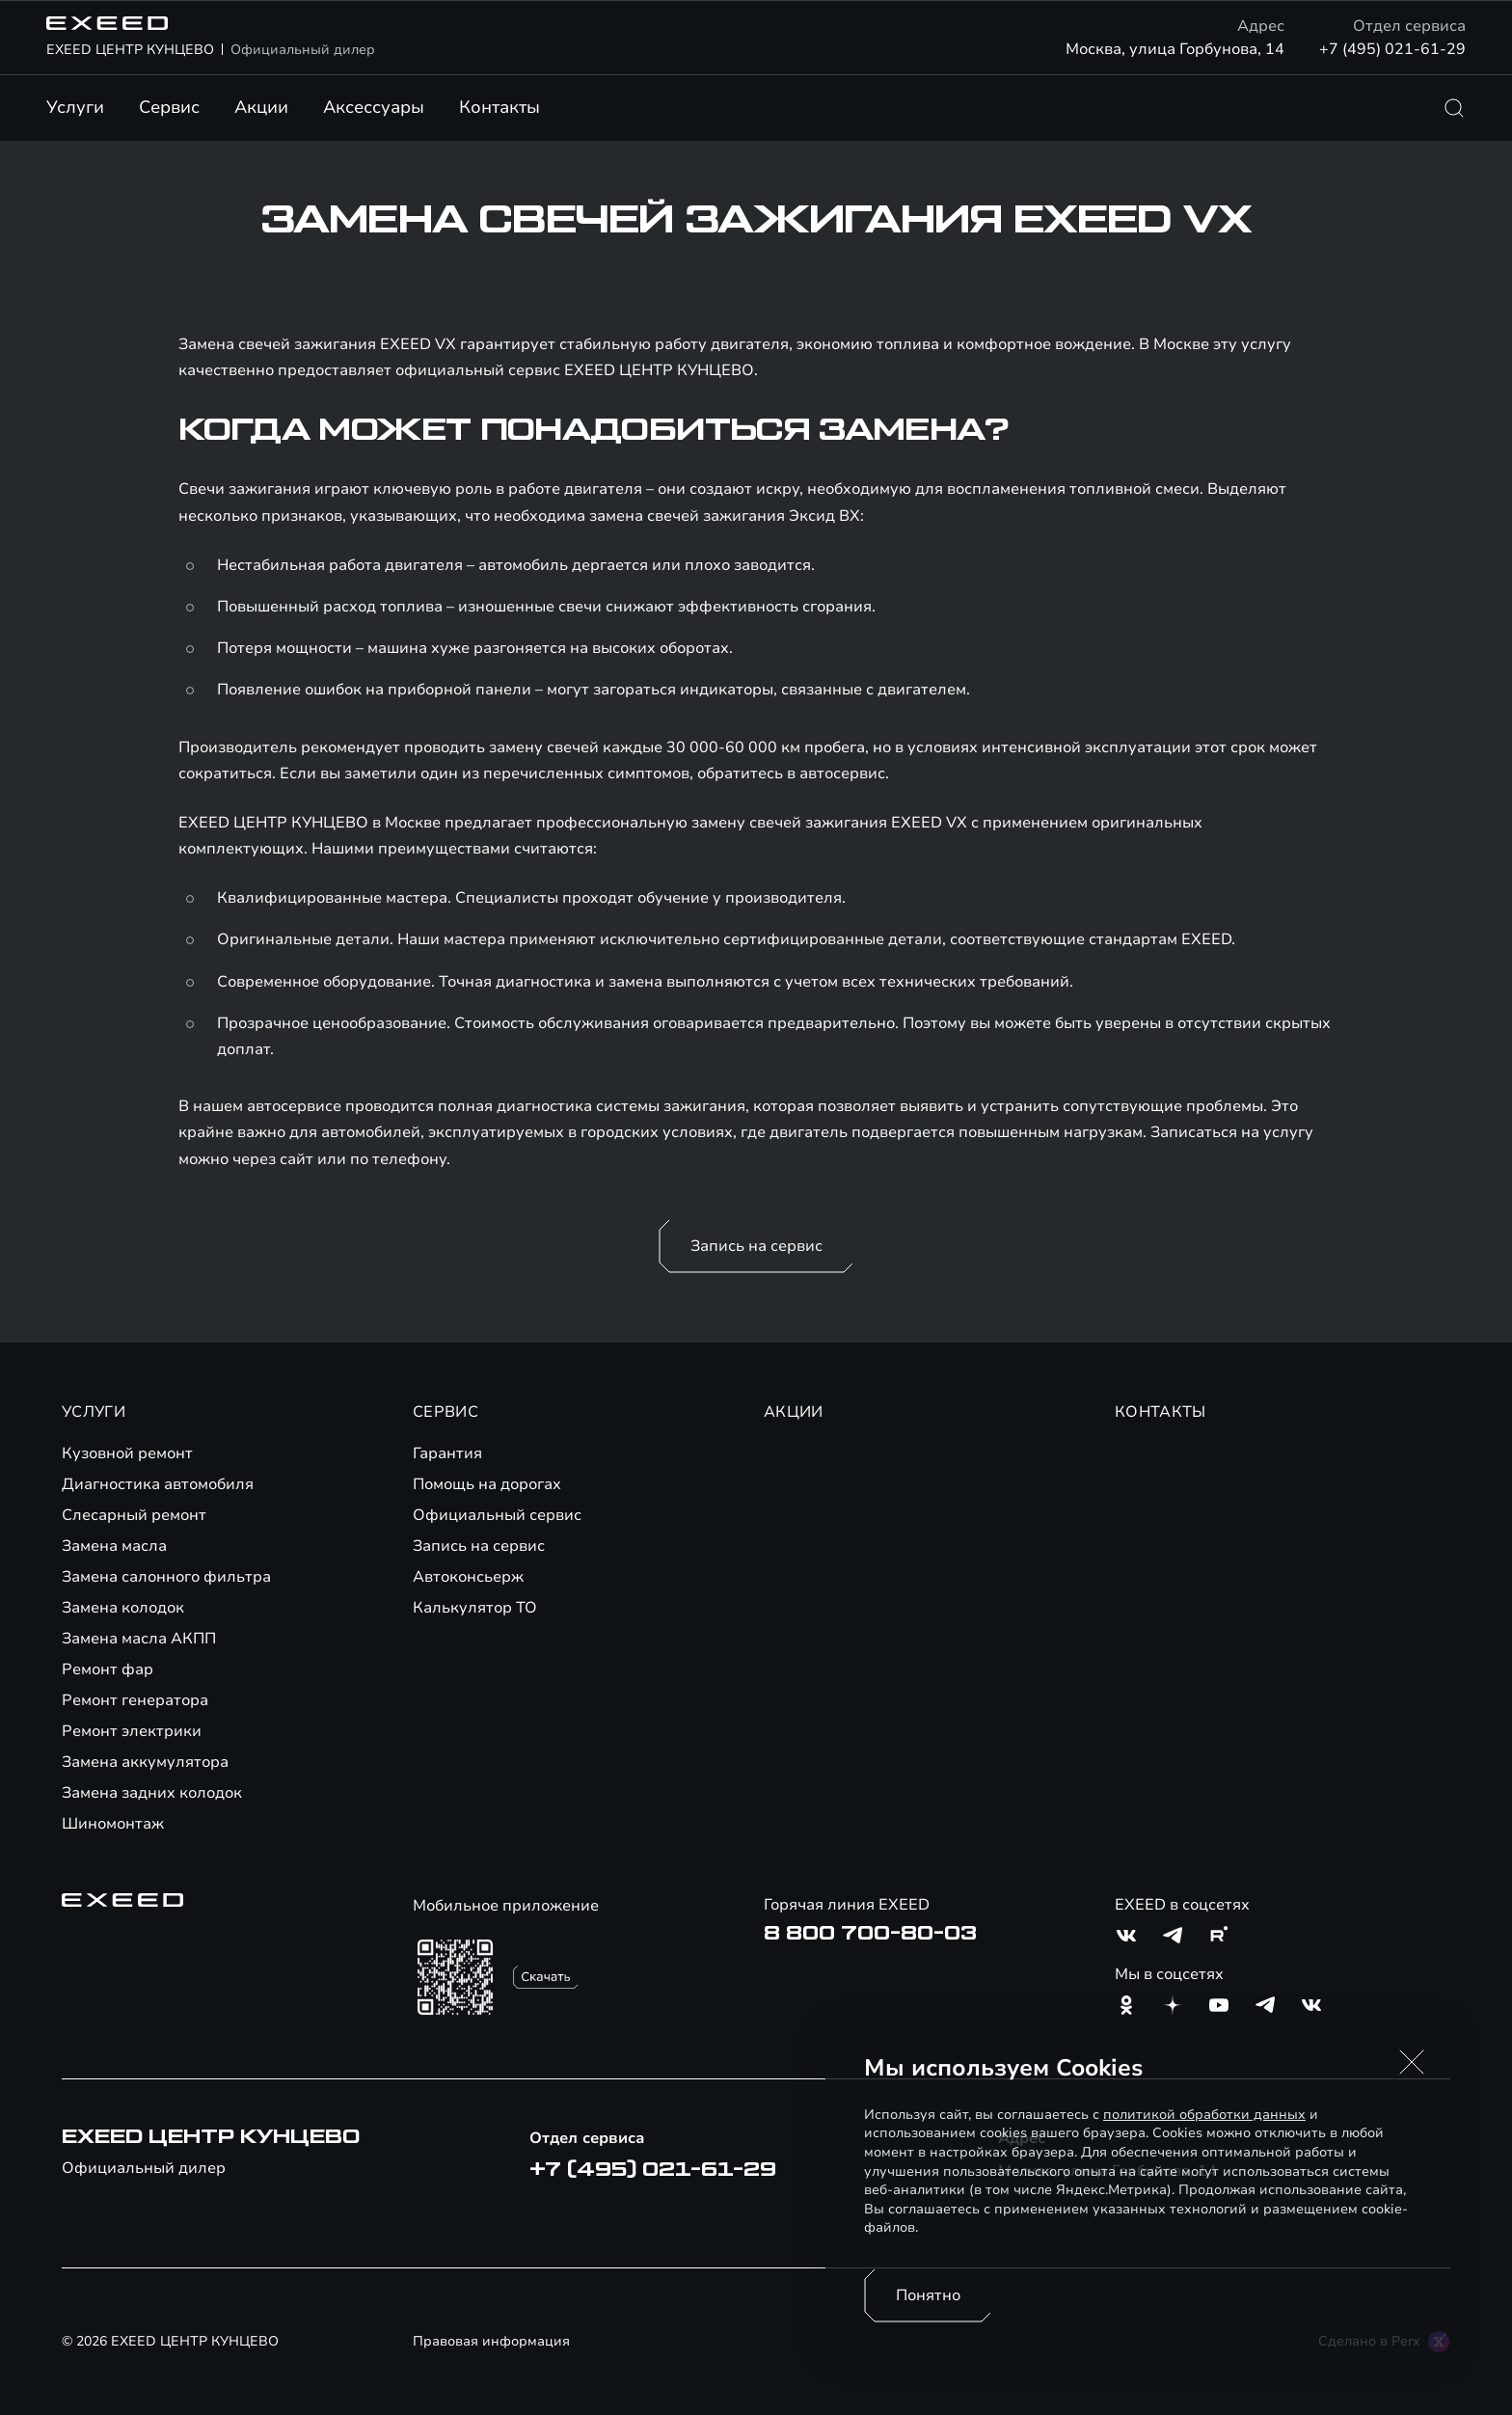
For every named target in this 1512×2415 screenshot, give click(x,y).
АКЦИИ (794, 1412)
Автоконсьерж (468, 1577)
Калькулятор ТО (475, 1607)
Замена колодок (123, 1607)
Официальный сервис (497, 1515)
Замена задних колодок (152, 1793)
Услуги (75, 107)
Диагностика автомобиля (158, 1484)
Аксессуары (373, 107)
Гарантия (447, 1453)
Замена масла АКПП (139, 1638)
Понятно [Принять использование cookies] (928, 2295)
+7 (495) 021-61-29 (1392, 49)
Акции (261, 107)
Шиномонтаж (113, 1824)
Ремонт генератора (135, 1700)
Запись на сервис (756, 1246)
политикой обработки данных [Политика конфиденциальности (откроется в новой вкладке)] (1204, 2114)
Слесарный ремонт (134, 1515)
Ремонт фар (107, 1669)
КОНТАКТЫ (1160, 1412)
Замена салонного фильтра (166, 1577)
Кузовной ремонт (127, 1453)
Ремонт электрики (132, 1731)
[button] (1412, 2062)
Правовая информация (491, 2341)
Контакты (499, 107)
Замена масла (114, 1546)
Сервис (169, 107)
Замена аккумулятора (145, 1762)
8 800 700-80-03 (870, 1933)
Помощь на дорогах (487, 1484)
